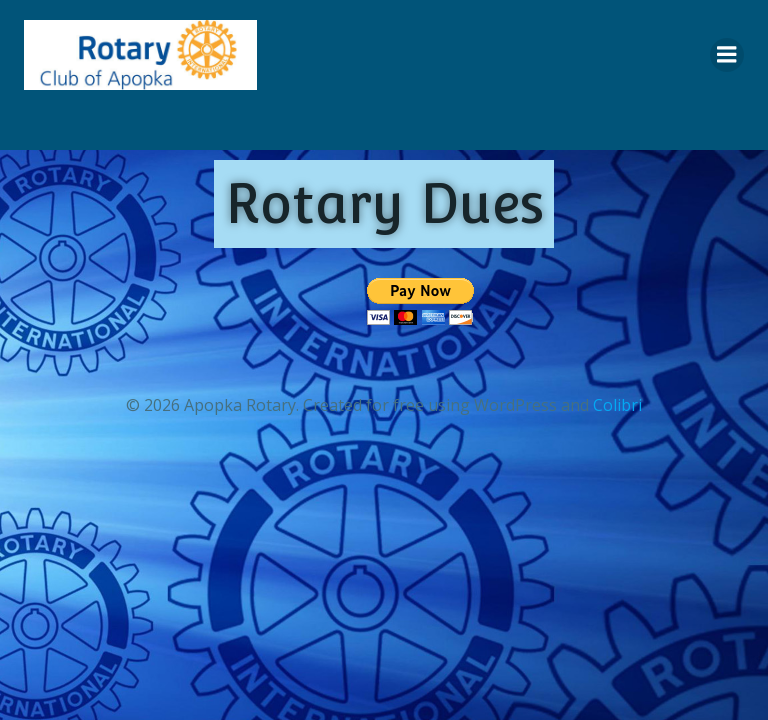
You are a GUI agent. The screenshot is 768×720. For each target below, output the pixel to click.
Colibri (617, 405)
